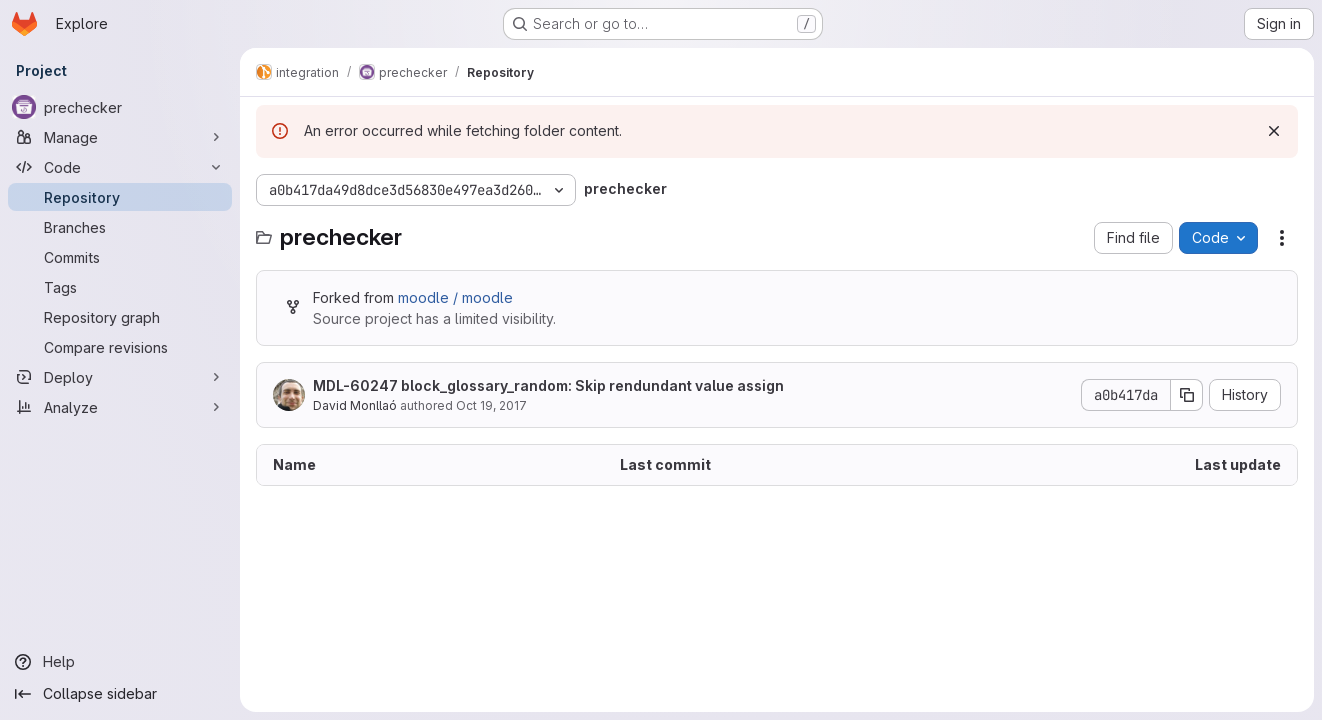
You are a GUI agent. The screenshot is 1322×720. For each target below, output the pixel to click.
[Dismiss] (1274, 131)
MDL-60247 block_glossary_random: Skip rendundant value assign (548, 385)
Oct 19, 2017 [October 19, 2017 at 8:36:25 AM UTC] (491, 405)
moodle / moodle (455, 297)
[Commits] (120, 257)
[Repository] (120, 197)
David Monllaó (355, 405)
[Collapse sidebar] (120, 694)
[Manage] (120, 137)
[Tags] (120, 287)
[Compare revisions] (120, 347)
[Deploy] (120, 377)
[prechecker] (120, 107)
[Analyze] (120, 407)
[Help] (120, 662)
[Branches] (120, 227)
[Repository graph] (120, 317)
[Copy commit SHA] (1187, 395)
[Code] (120, 167)
